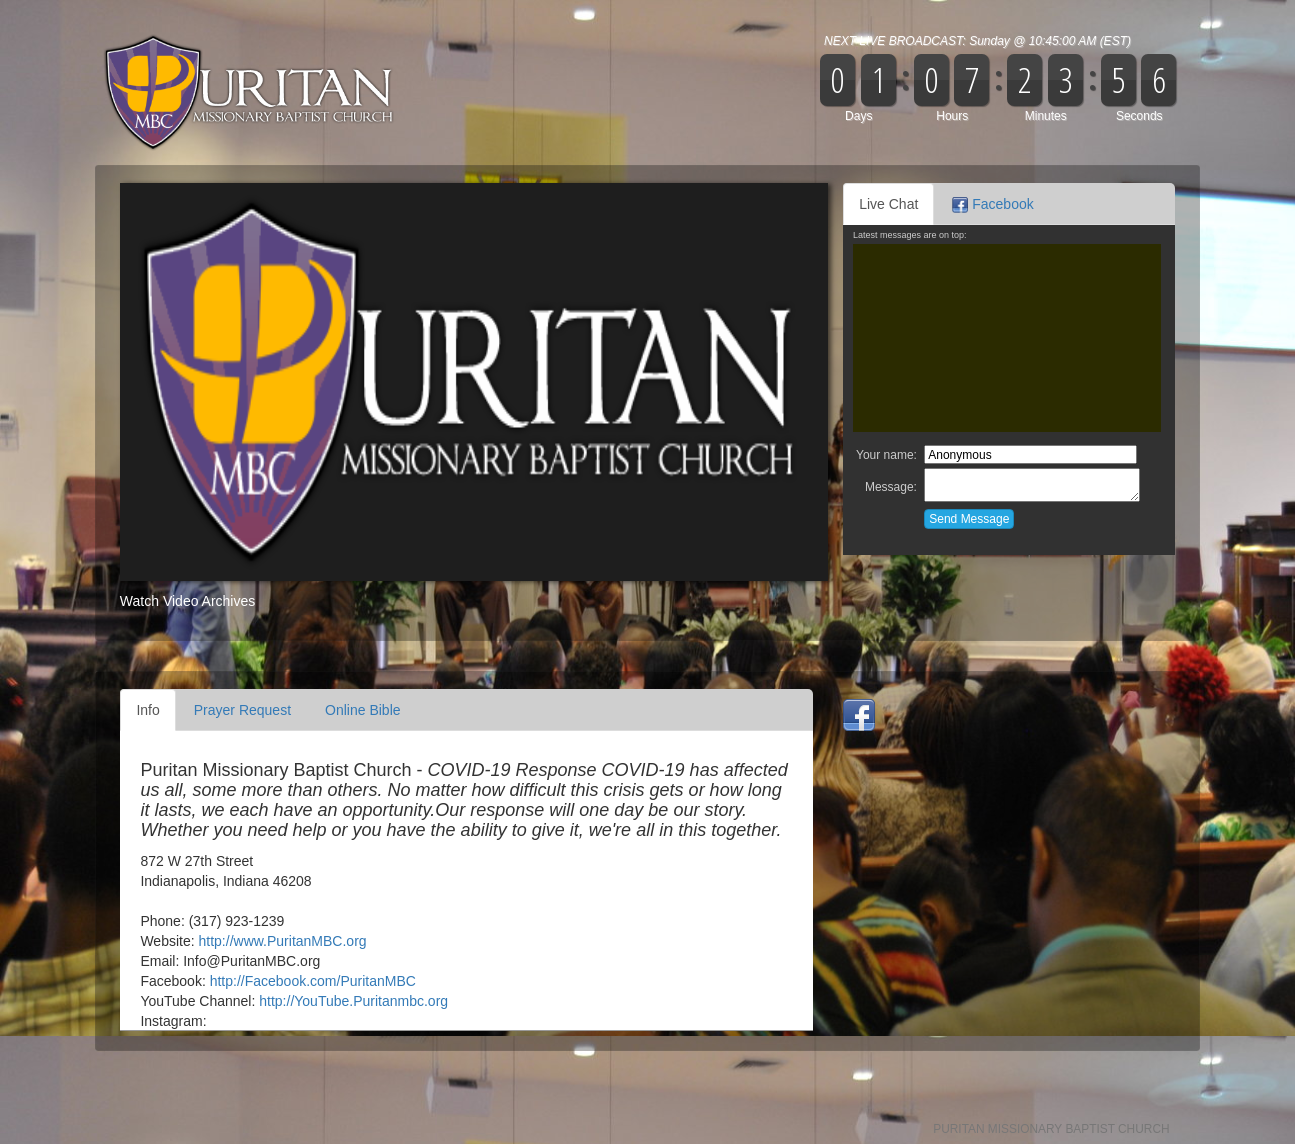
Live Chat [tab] (888, 204)
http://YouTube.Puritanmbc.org (353, 1001)
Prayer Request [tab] (242, 710)
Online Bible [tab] (363, 710)
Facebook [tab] (992, 204)
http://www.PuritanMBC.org (283, 941)
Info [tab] (147, 710)
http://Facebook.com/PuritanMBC (313, 981)
